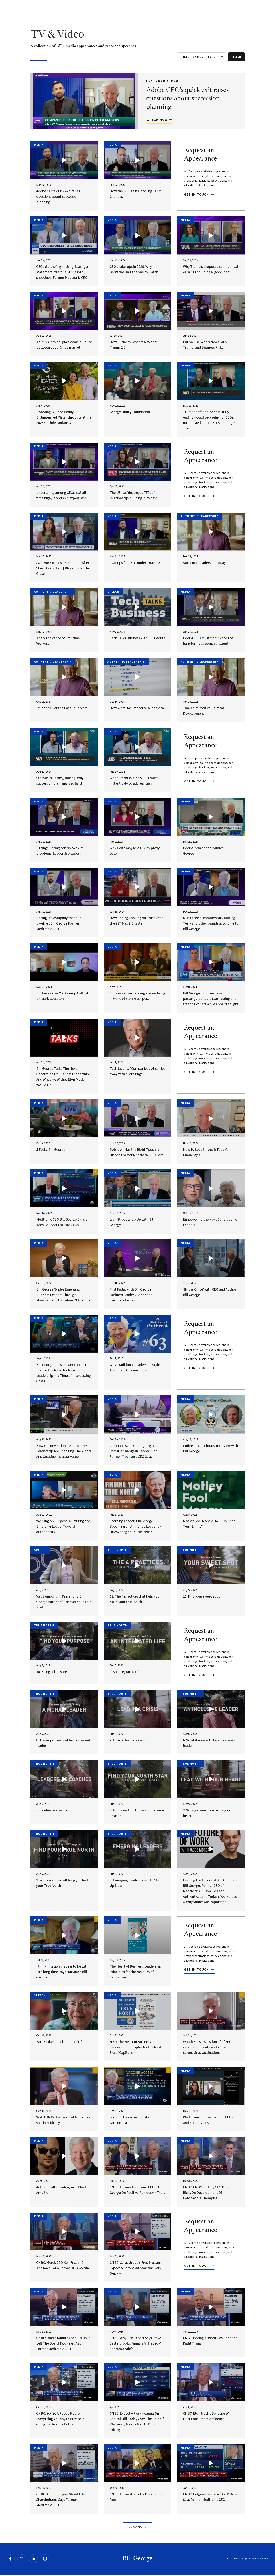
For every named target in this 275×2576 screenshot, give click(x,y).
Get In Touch (198, 195)
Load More (137, 2528)
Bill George (137, 2560)
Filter (236, 57)
